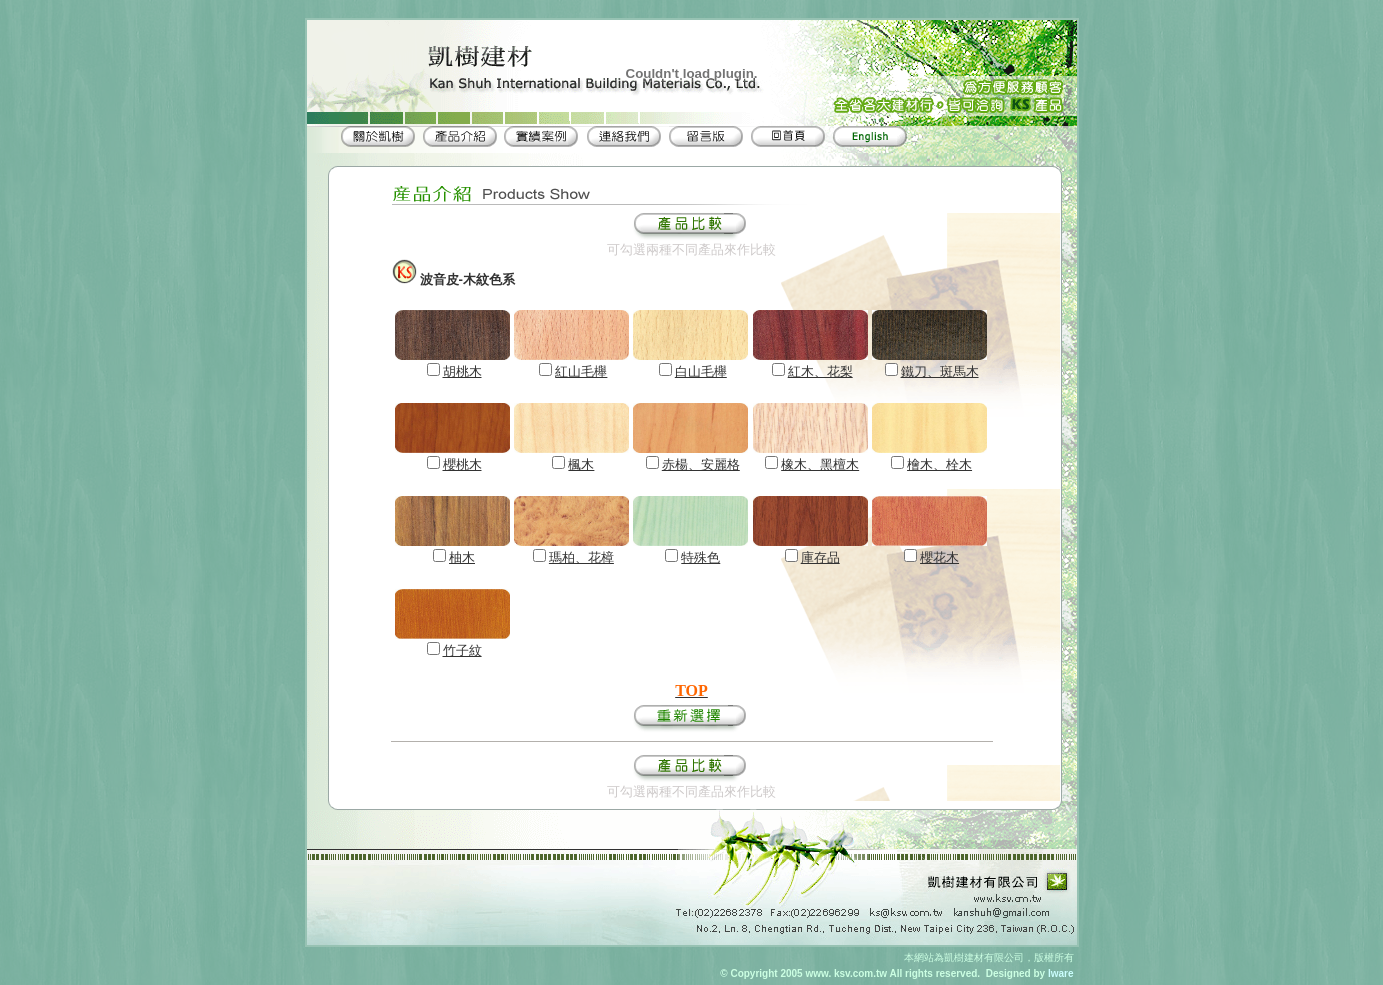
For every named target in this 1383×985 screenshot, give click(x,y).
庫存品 (820, 557)
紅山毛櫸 (581, 371)
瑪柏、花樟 (581, 557)
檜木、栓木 (939, 464)
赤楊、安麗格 (701, 464)
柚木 (462, 557)
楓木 (581, 464)
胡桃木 (462, 371)
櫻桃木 (462, 464)
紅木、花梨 (820, 371)
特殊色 (700, 557)
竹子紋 (462, 650)
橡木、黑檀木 (820, 464)
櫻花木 (939, 557)
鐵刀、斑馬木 (940, 371)
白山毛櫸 (701, 371)
